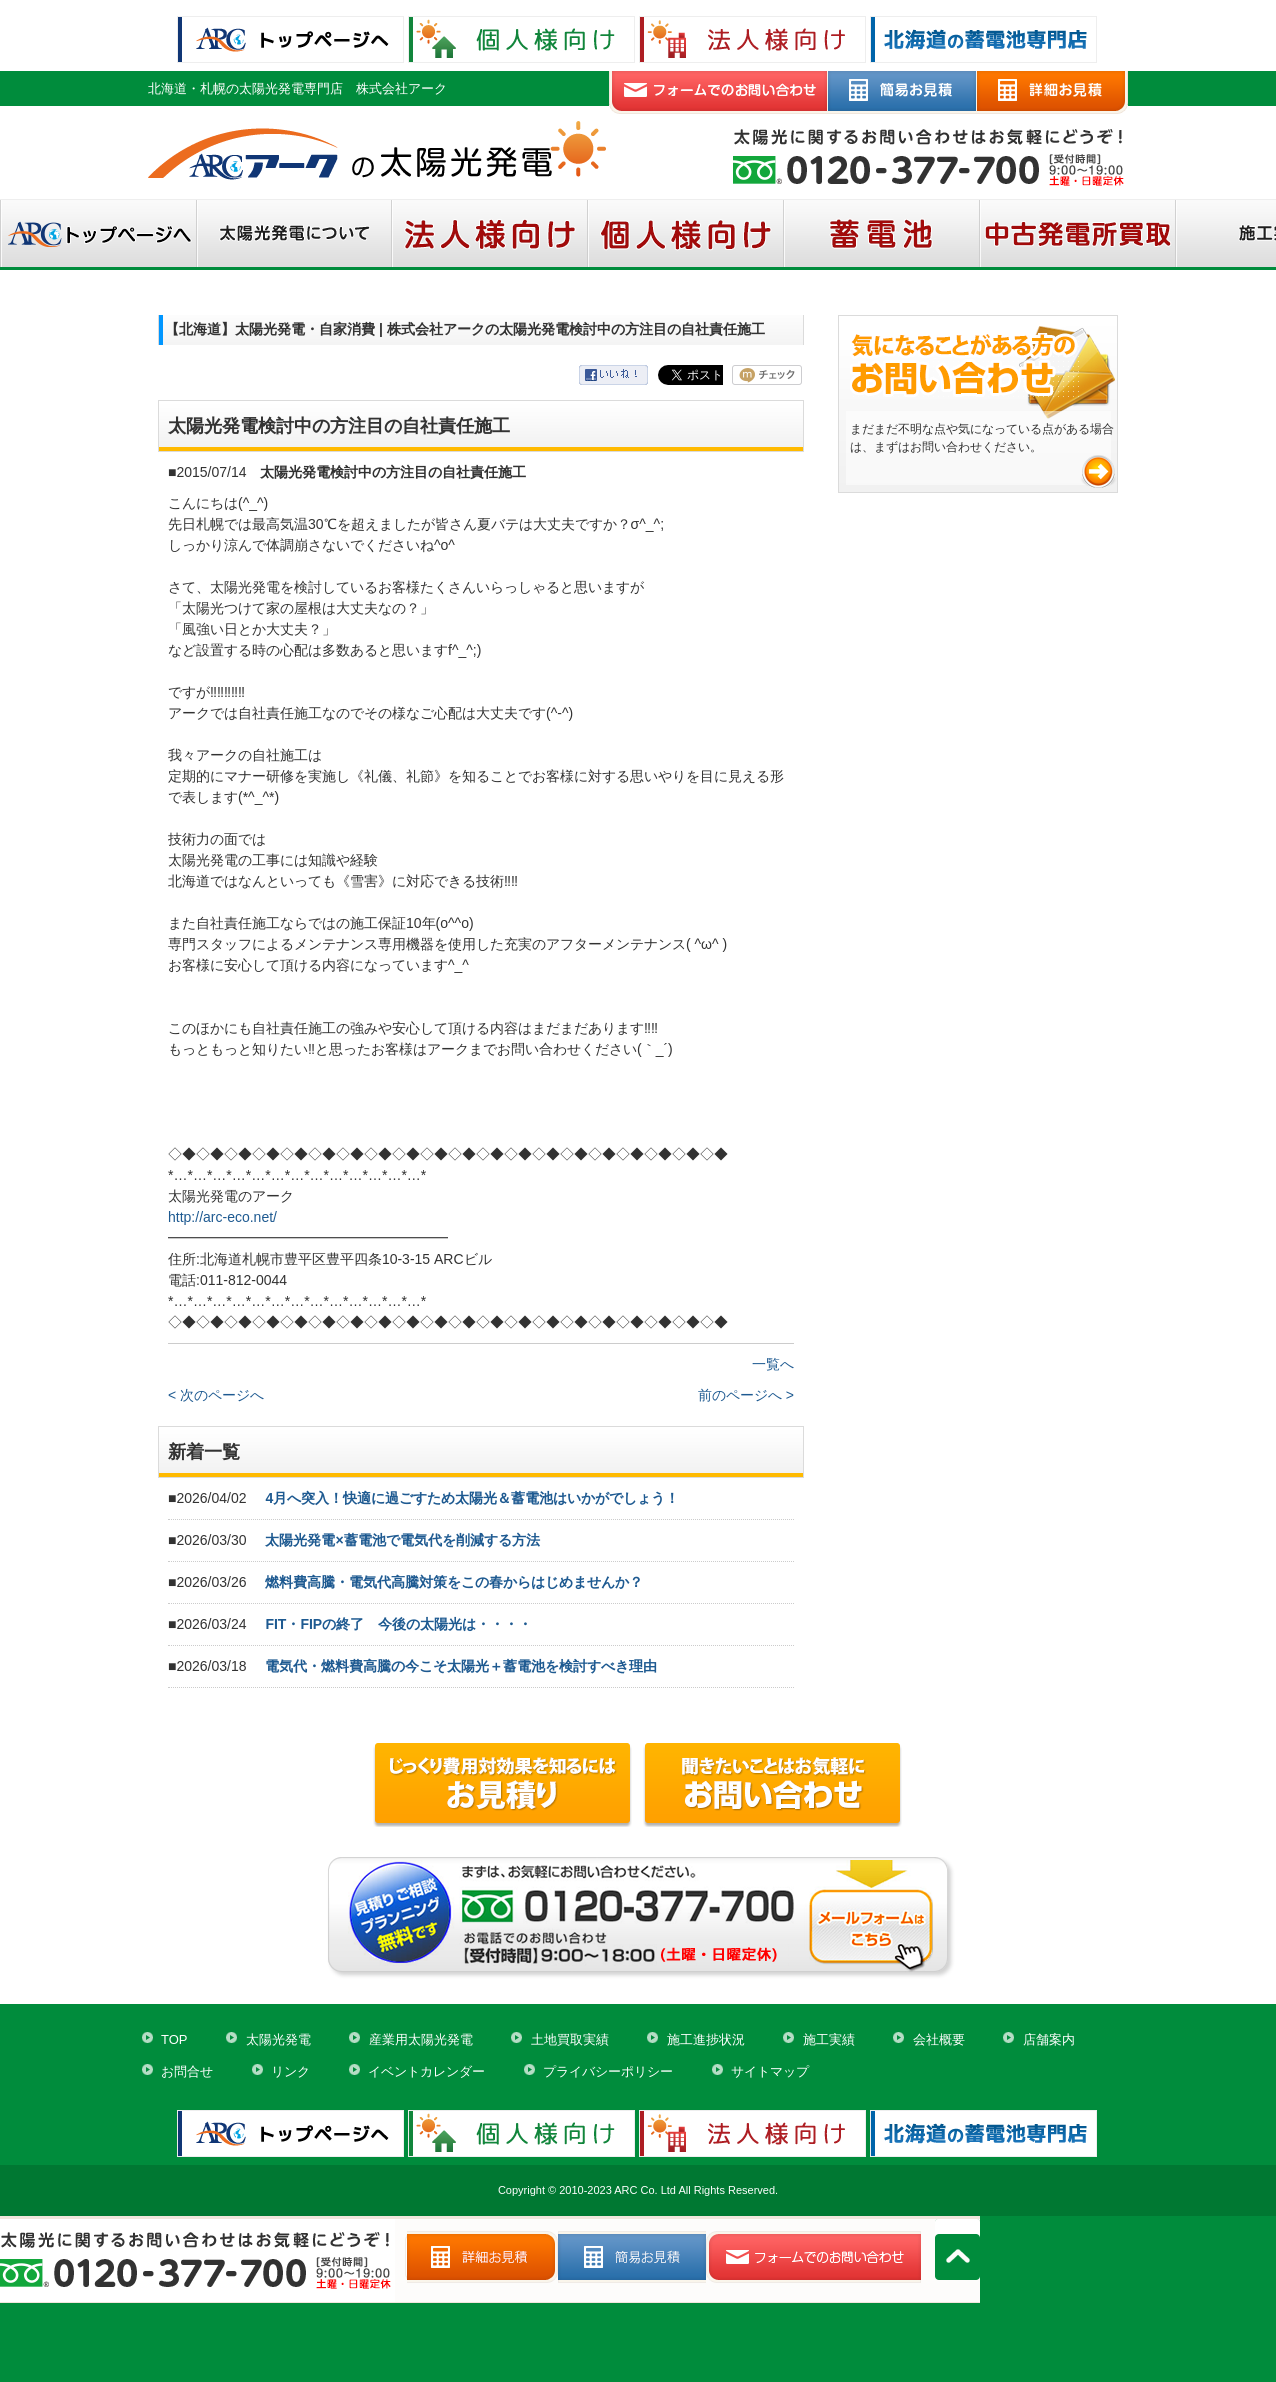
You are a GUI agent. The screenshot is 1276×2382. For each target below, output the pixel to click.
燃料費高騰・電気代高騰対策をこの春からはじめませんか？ (454, 1582)
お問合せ (187, 2071)
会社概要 (939, 2039)
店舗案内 (1049, 2039)
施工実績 (829, 2039)
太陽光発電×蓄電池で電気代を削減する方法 (402, 1540)
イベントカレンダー (426, 2071)
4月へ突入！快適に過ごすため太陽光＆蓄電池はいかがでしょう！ (472, 1498)
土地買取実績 (570, 2039)
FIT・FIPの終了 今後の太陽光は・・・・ (398, 1624)
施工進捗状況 (706, 2039)
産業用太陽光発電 (421, 2039)
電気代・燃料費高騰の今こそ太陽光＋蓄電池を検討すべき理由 (461, 1666)
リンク (290, 2071)
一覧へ (773, 1364)
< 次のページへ (216, 1395)
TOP (174, 2039)
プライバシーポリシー (608, 2071)
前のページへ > (746, 1395)
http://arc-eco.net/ (222, 1217)
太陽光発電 (278, 2039)
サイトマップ (770, 2071)
